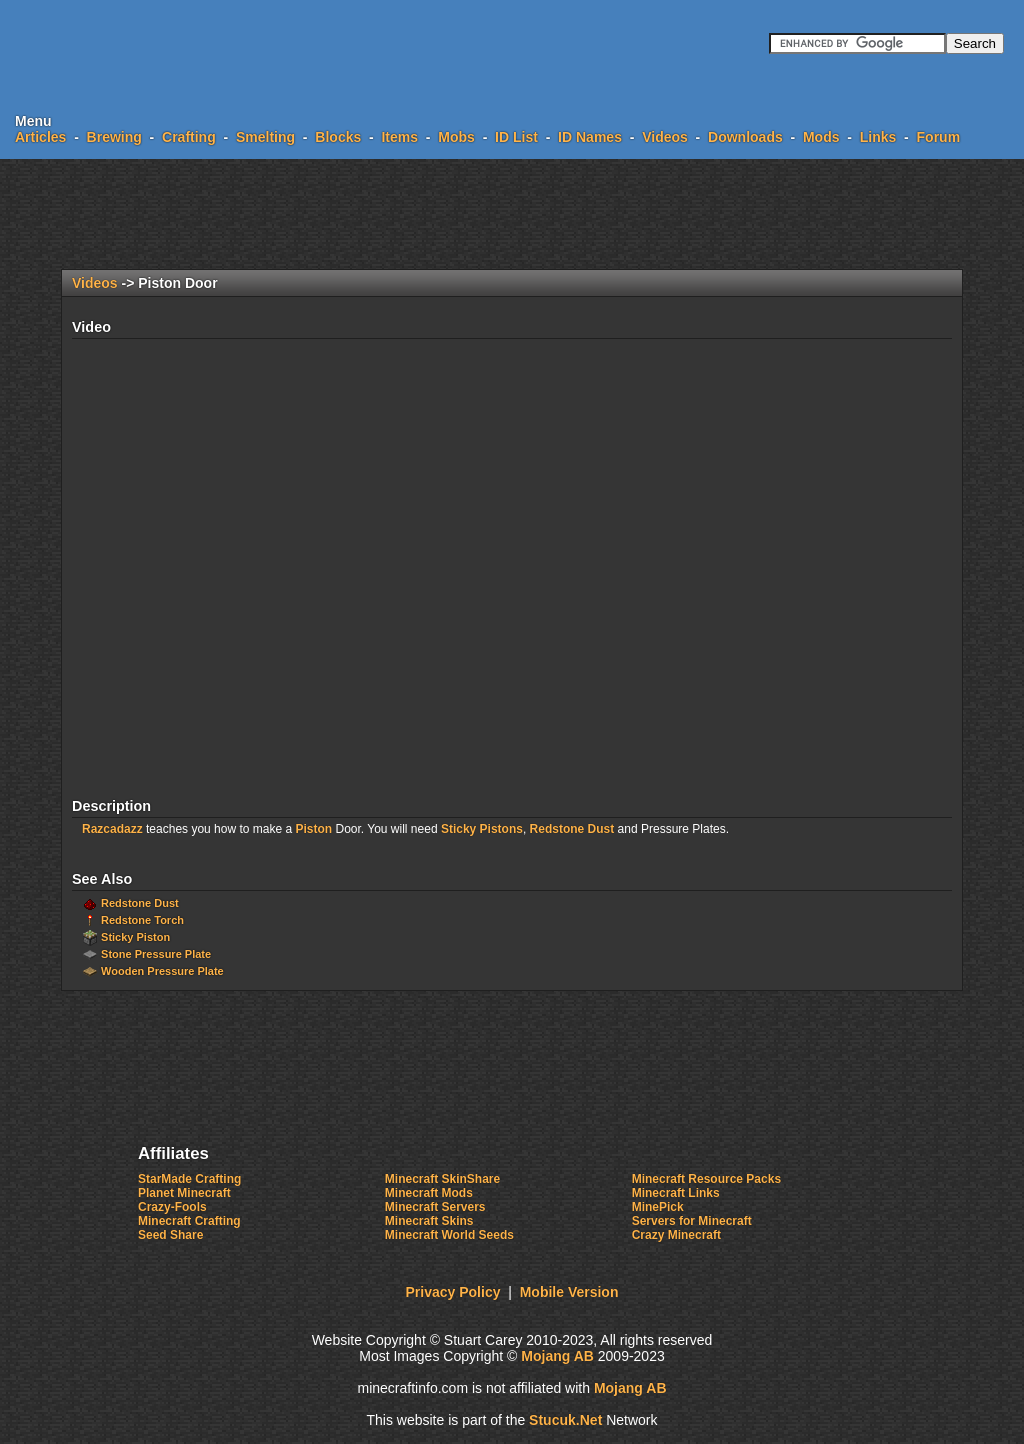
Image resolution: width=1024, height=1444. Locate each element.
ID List (516, 137)
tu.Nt (565, 1420)
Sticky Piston (135, 937)
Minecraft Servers (435, 1207)
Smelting (265, 137)
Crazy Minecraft (676, 1235)
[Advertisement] (512, 214)
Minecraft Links (676, 1193)
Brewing (114, 137)
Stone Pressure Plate (156, 954)
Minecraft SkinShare (442, 1179)
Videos (665, 137)
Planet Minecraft (184, 1193)
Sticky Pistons (482, 829)
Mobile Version (569, 1292)
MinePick (658, 1207)
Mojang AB (557, 1356)
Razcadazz (112, 829)
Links (878, 137)
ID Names (590, 137)
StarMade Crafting (189, 1179)
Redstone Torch (142, 920)
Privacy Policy (453, 1292)
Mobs (456, 137)
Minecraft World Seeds (449, 1235)
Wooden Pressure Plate (162, 971)
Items (399, 137)
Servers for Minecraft (692, 1221)
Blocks (338, 137)
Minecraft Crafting (189, 1221)
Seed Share (170, 1235)
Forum (939, 137)
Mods (821, 137)
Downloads (745, 137)
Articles (40, 137)
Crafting (189, 137)
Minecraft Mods (429, 1193)
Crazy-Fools (172, 1207)
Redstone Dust (572, 829)
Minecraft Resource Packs (706, 1179)
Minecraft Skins (429, 1221)
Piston (313, 829)
